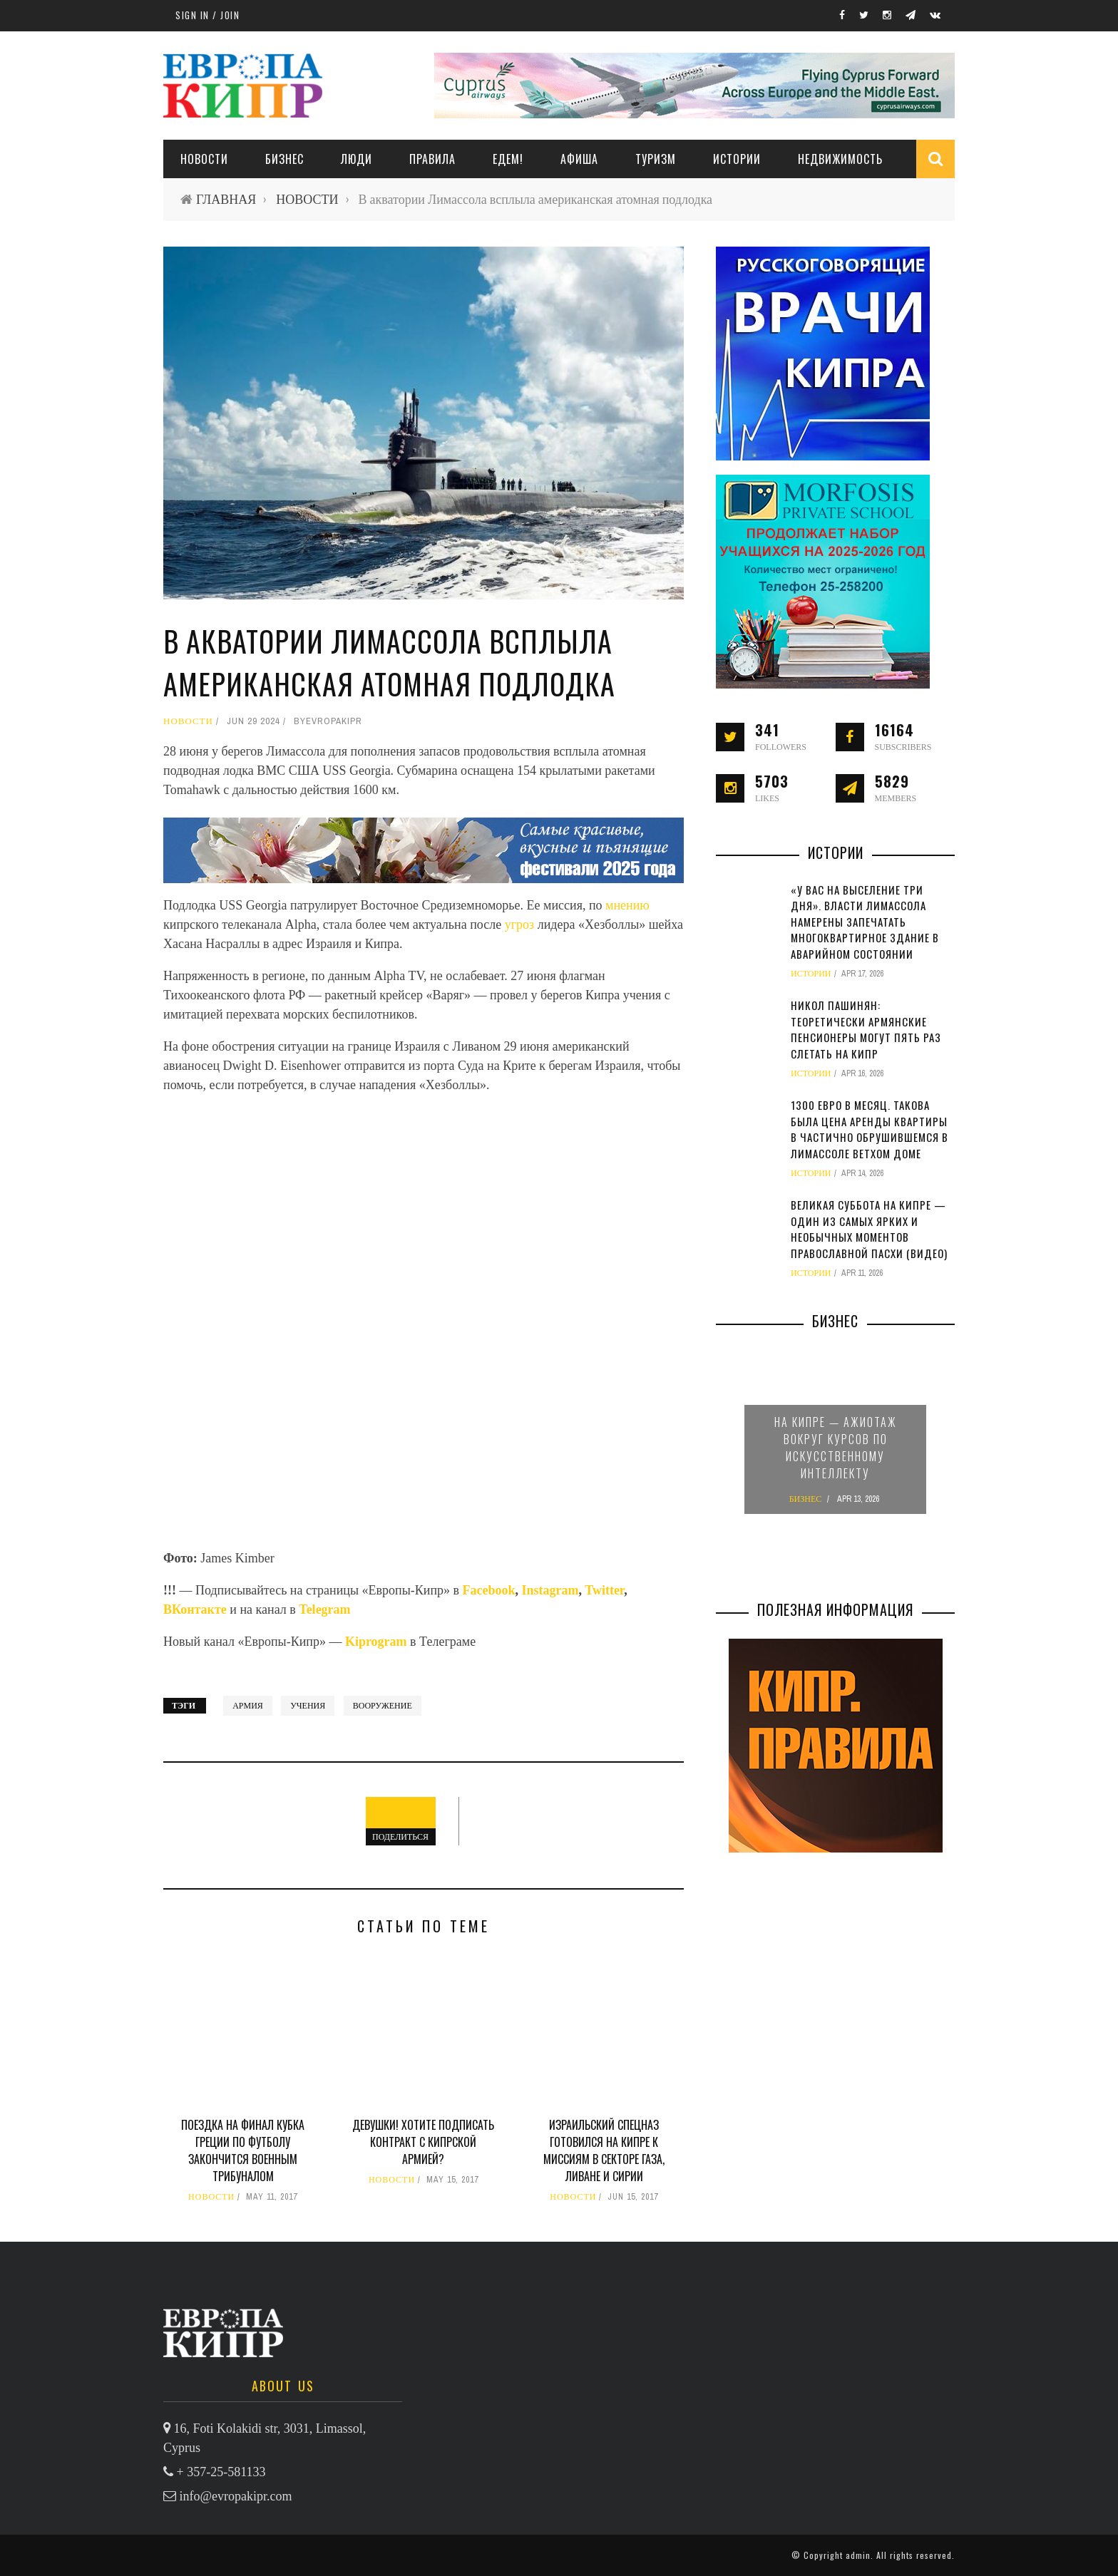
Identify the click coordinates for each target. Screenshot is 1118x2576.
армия (247, 1706)
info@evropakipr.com (236, 2496)
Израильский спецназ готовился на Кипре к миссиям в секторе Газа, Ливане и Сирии (604, 2150)
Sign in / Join (207, 15)
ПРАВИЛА (432, 159)
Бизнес (284, 159)
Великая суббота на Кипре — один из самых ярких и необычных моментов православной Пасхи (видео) (869, 1229)
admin (858, 2555)
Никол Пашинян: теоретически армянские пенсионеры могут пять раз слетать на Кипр (866, 1029)
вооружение (382, 1706)
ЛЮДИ (356, 159)
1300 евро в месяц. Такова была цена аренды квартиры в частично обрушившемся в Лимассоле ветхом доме (869, 1129)
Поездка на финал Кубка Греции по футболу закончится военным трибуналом (242, 2150)
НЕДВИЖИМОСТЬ (840, 159)
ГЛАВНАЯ (226, 199)
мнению (627, 905)
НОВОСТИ (204, 159)
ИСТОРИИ (737, 159)
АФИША (579, 159)
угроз (520, 924)
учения (307, 1706)
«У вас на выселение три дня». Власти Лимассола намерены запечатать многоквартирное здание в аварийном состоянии (865, 922)
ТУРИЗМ (655, 159)
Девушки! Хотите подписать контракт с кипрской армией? (423, 2142)
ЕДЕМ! (508, 159)
